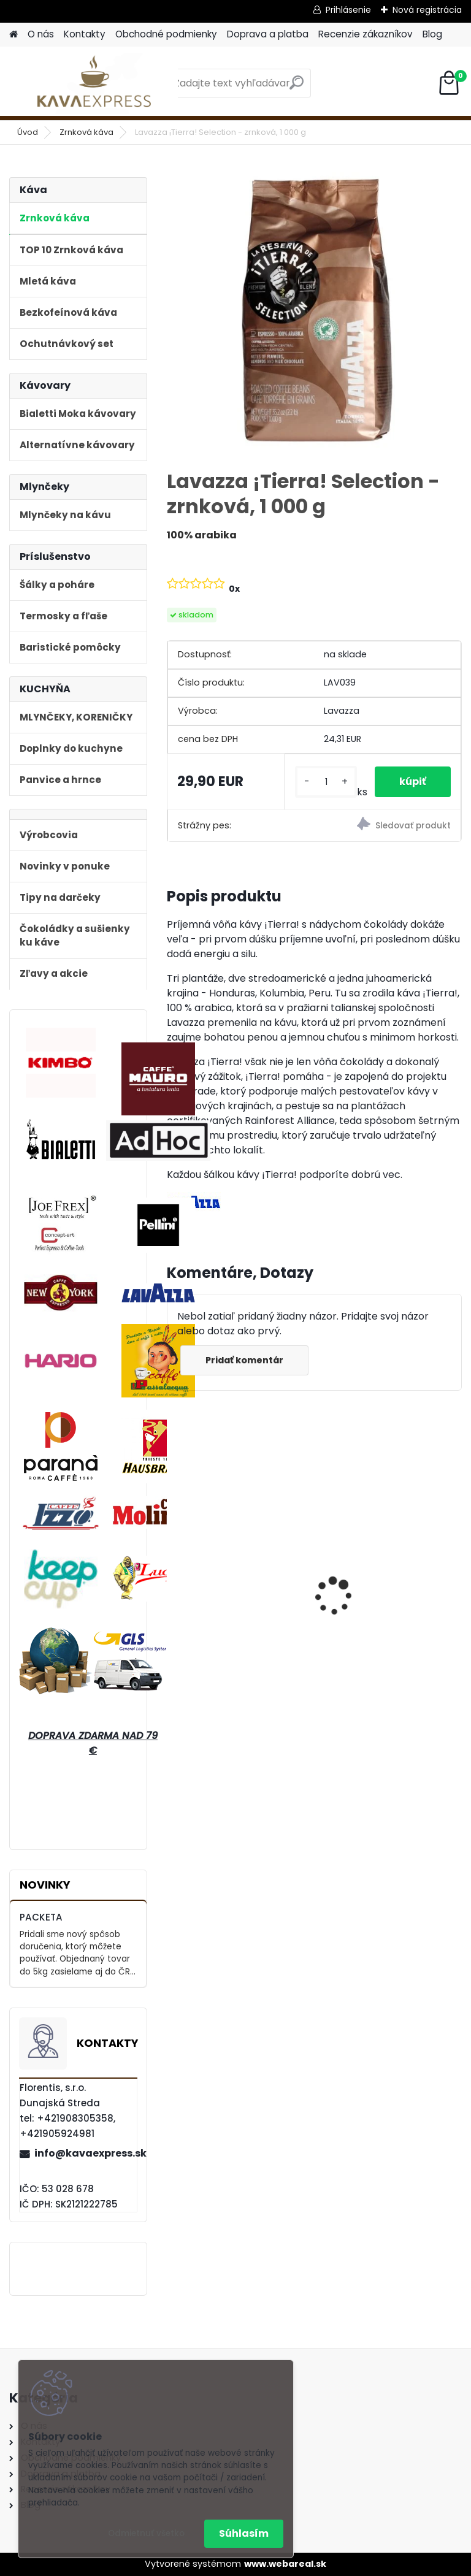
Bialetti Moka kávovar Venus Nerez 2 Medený (380, 1584)
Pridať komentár (244, 1360)
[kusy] (325, 782)
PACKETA (41, 1917)
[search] (296, 87)
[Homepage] (13, 35)
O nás (41, 34)
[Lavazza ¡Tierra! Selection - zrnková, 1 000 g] (314, 311)
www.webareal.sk (285, 2564)
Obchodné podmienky (166, 34)
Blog (432, 34)
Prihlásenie (348, 10)
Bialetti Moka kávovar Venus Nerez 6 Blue (228, 1584)
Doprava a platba (267, 34)
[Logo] (93, 83)
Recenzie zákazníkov (365, 34)
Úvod (27, 132)
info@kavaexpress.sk (85, 2153)
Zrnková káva (86, 132)
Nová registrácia (427, 10)
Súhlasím (244, 2533)
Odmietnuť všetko (146, 2533)
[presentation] (174, 1575)
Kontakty (84, 34)
